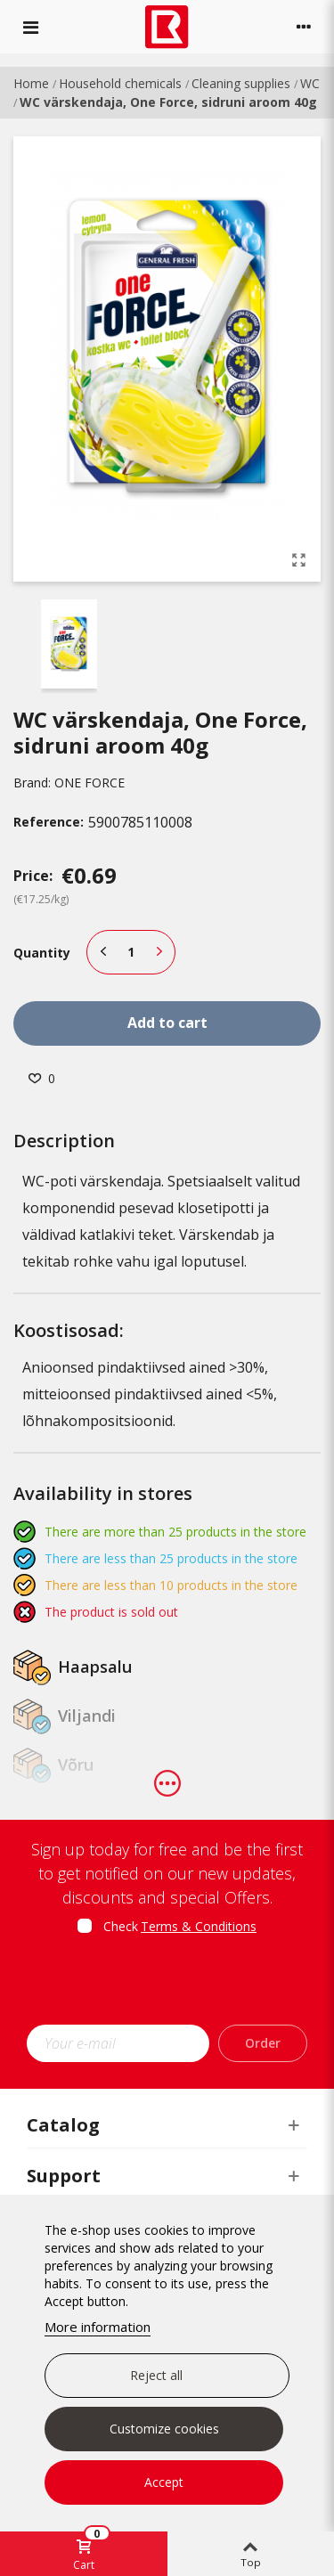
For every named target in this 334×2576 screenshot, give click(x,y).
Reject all (156, 2375)
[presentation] (175, 1985)
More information (98, 2327)
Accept (163, 2482)
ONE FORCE (89, 782)
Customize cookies (164, 2428)
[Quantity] (131, 952)
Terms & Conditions (199, 1926)
